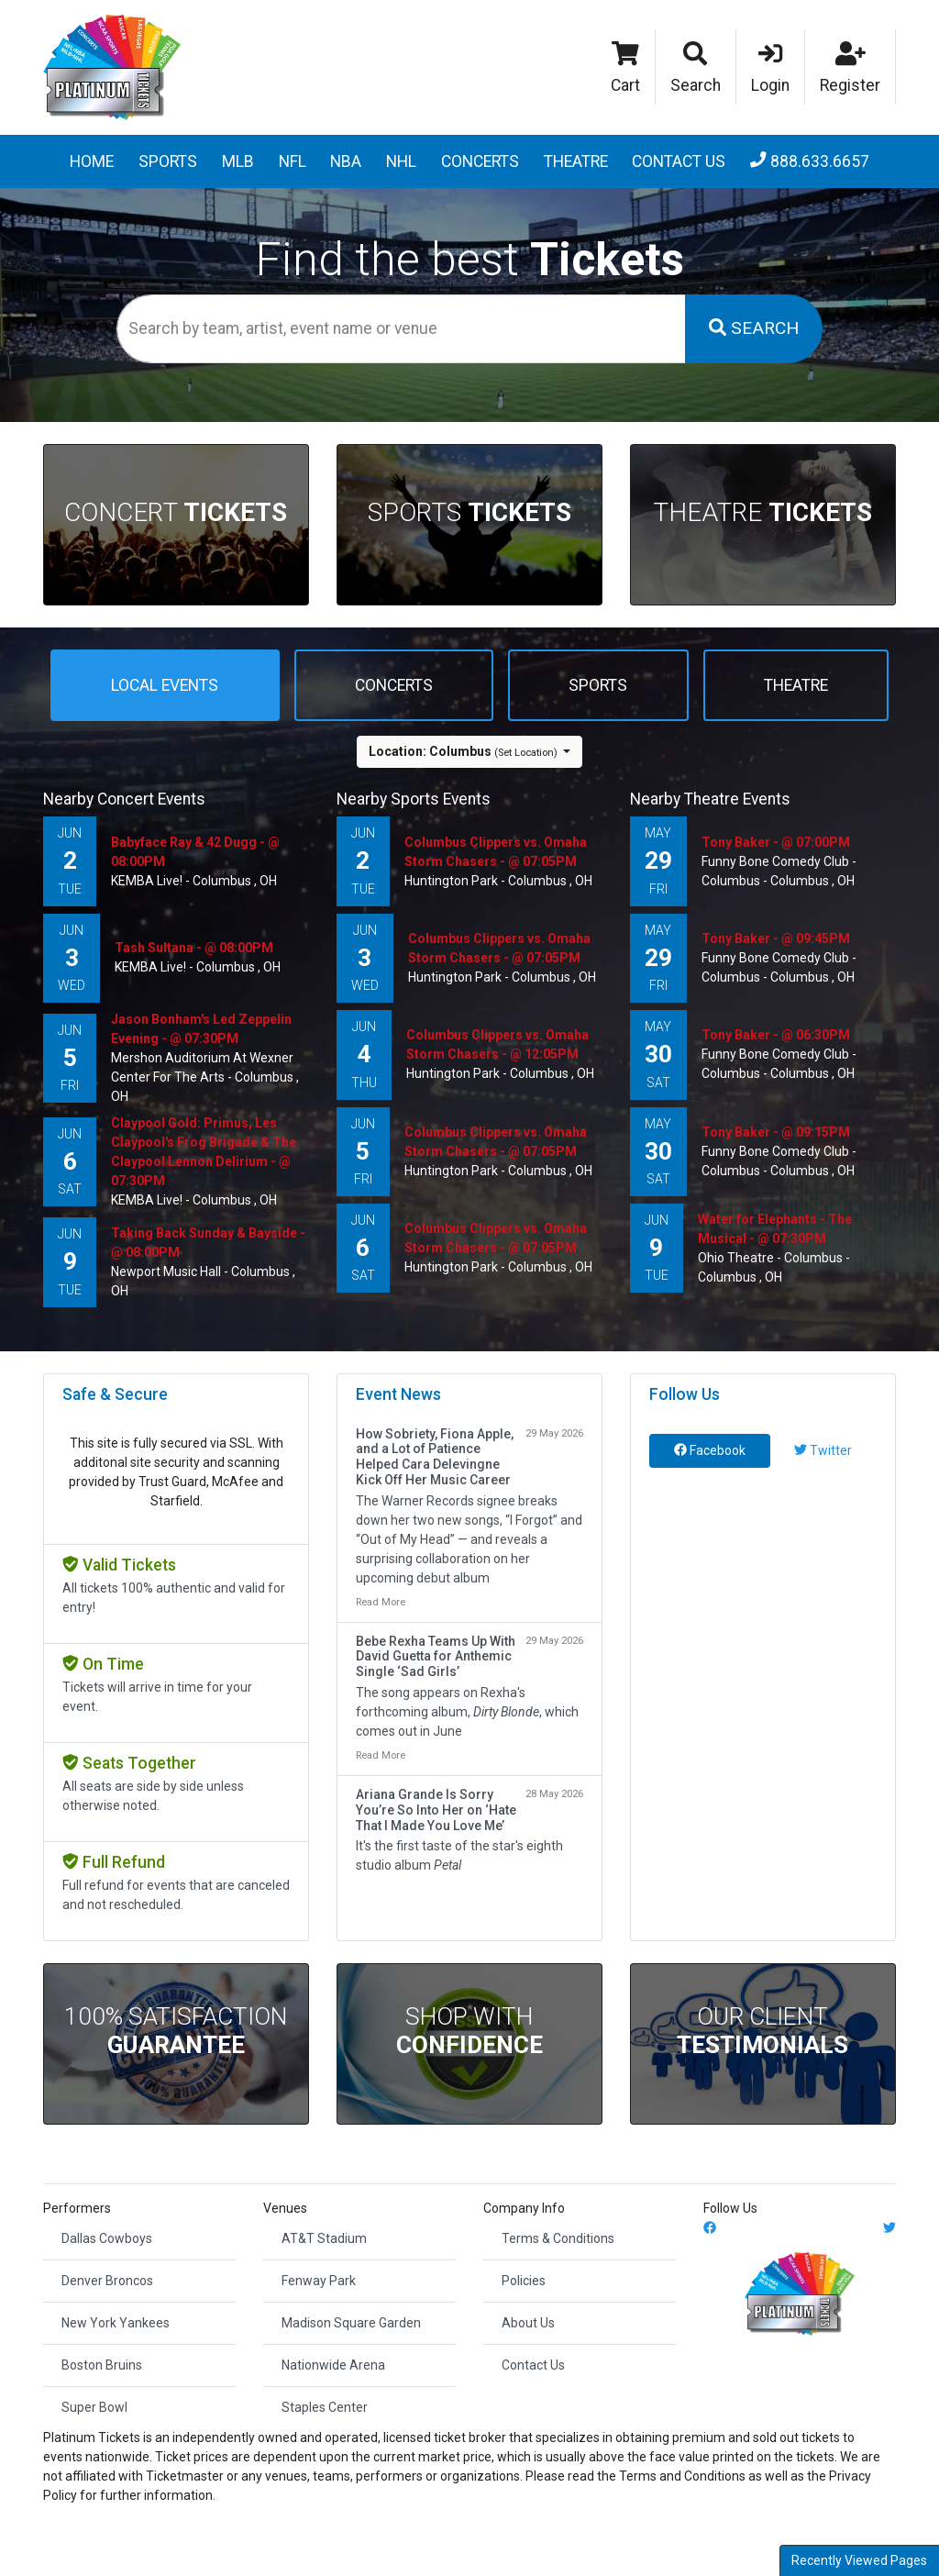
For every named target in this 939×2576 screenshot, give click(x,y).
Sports (469, 512)
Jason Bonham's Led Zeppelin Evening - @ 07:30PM (201, 1029)
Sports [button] (167, 161)
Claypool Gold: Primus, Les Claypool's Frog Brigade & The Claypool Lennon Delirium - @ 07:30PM (203, 1152)
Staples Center (325, 2407)
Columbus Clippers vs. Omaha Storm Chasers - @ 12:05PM (497, 1044)
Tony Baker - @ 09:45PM (775, 938)
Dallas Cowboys (106, 2238)
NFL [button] (292, 161)
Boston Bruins (101, 2365)
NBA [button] (345, 161)
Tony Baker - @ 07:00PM (775, 842)
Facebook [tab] (710, 1450)
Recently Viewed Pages (859, 2560)
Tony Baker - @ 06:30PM (775, 1034)
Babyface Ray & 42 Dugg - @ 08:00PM (195, 852)
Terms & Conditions (558, 2238)
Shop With (469, 2031)
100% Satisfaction (175, 2031)
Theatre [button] (576, 161)
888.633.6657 (809, 161)
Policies (524, 2280)
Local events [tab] (164, 685)
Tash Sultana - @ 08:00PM (194, 947)
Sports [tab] (598, 685)
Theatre (762, 512)
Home (92, 161)
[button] (696, 67)
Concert (175, 512)
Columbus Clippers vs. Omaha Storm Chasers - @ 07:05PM (495, 852)
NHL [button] (401, 161)
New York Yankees (115, 2322)
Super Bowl (94, 2407)
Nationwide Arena (333, 2365)
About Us (528, 2322)
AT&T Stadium (324, 2238)
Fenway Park (319, 2280)
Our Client (762, 2031)
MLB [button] (238, 161)
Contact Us (678, 161)
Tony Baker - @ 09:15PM (775, 1132)
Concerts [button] (480, 161)
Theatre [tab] (796, 685)
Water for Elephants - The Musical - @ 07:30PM (775, 1229)
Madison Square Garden (351, 2322)
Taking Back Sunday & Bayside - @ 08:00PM (208, 1243)
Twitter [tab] (823, 1450)
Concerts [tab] (394, 685)
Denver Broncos (107, 2280)
